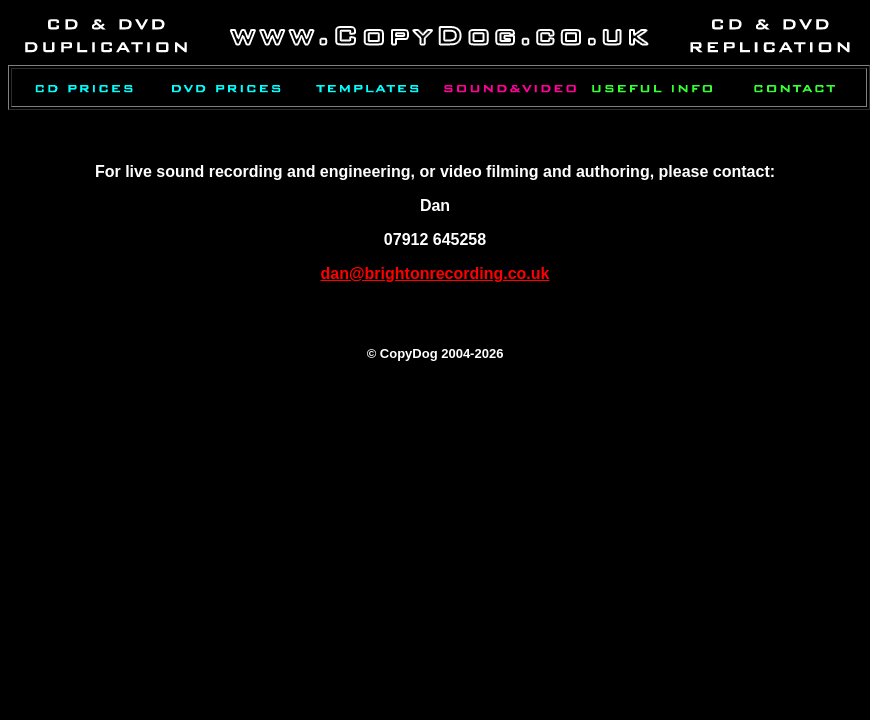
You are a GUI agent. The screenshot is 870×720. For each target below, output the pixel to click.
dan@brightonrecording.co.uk (435, 273)
